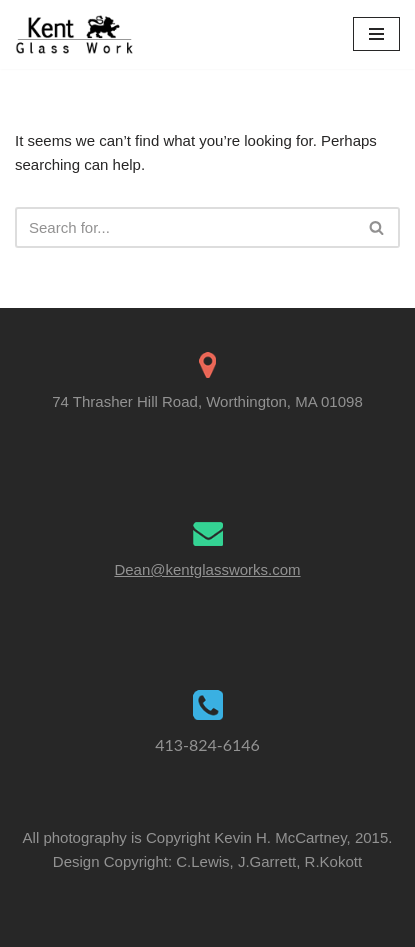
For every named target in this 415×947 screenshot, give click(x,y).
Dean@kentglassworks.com (207, 569)
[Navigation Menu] (376, 34)
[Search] (185, 227)
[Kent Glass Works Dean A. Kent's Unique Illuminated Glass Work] (75, 34)
